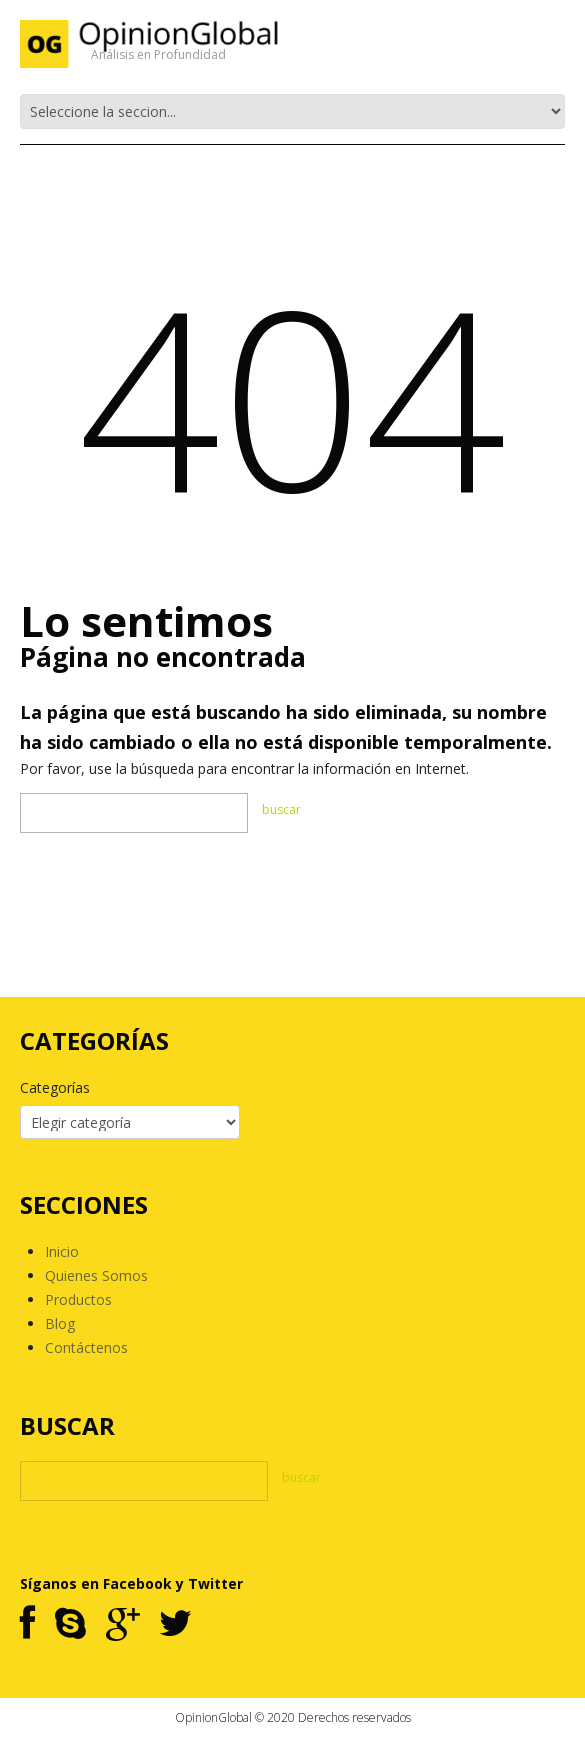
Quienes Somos (96, 1275)
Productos (78, 1299)
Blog (60, 1323)
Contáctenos (86, 1347)
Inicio (62, 1251)
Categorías (55, 1087)
